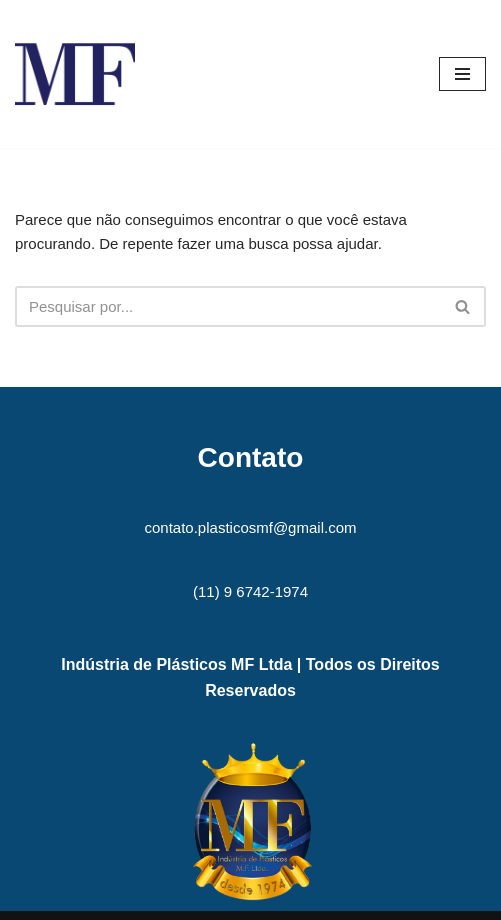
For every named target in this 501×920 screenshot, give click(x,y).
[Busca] (228, 306)
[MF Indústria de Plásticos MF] (75, 74)
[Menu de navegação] (462, 74)
